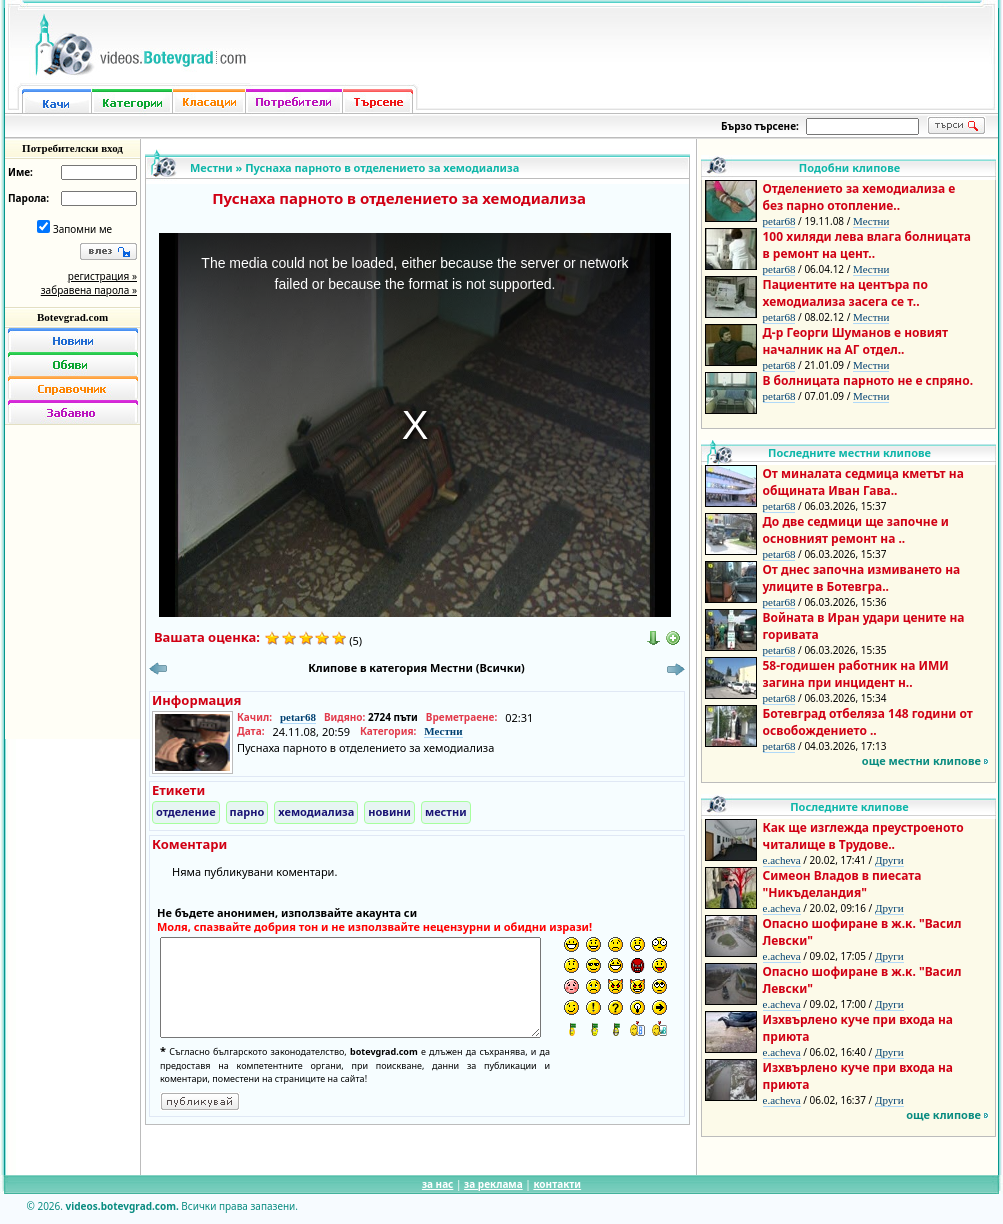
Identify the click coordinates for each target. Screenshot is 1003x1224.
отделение (186, 811)
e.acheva (782, 860)
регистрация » (102, 276)
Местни (211, 167)
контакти (557, 1184)
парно (247, 811)
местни (446, 811)
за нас (437, 1184)
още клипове (943, 1114)
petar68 (298, 717)
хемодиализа (316, 811)
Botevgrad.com (72, 317)
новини (389, 811)
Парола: (28, 198)
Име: (20, 172)
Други (889, 860)
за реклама (493, 1184)
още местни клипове (921, 760)
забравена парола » (89, 290)
